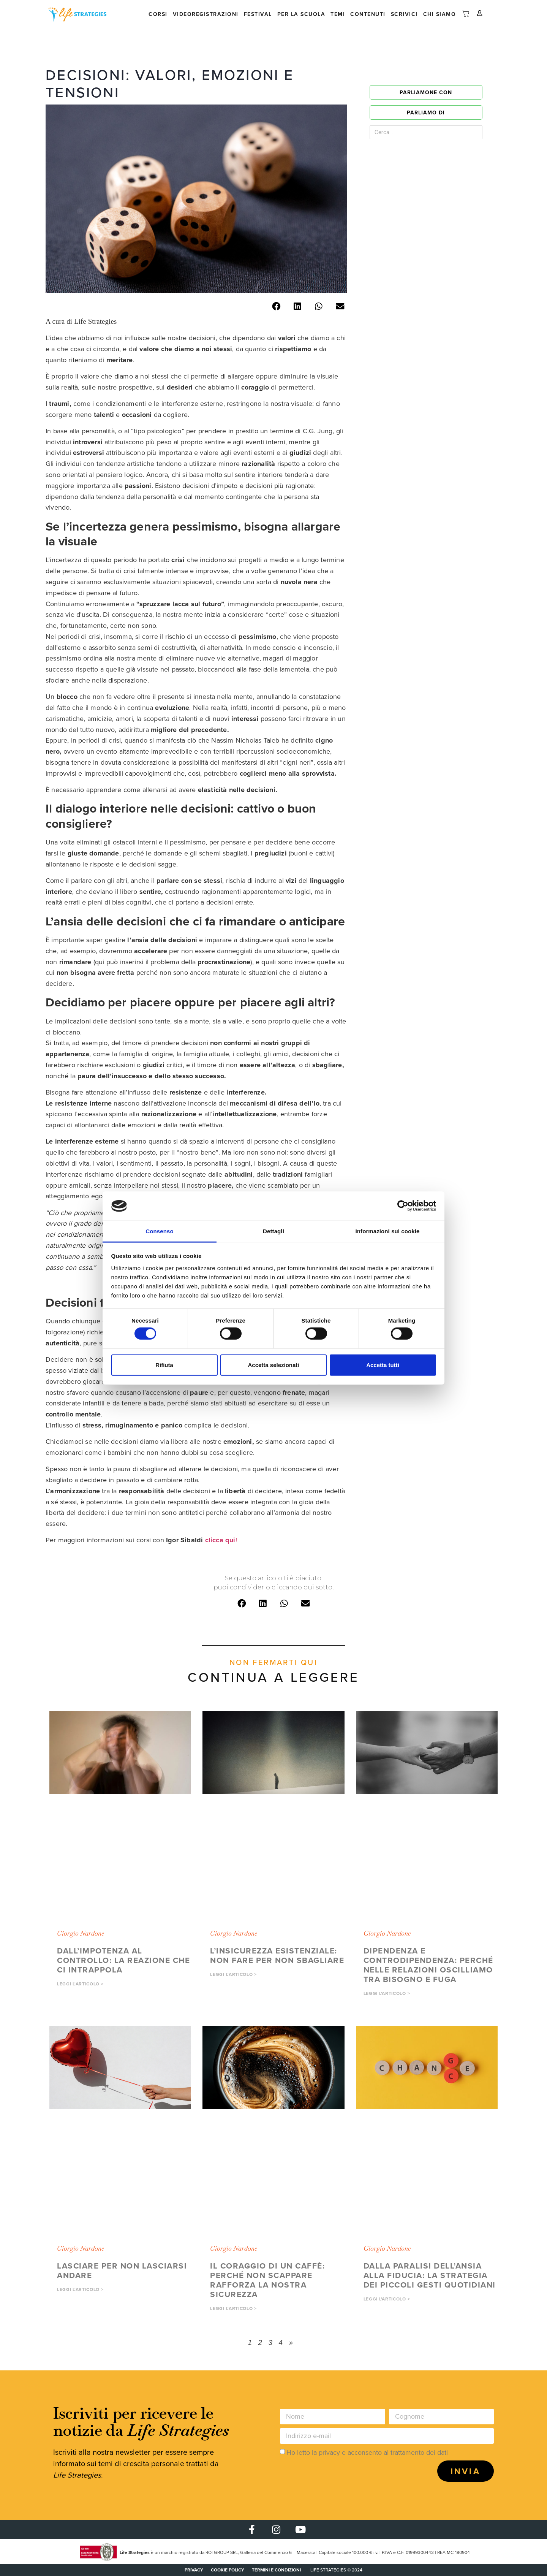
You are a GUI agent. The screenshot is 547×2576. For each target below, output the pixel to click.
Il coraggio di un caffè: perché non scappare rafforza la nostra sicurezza (267, 2280)
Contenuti (368, 14)
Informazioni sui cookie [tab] (388, 1231)
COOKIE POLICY (227, 2569)
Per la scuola (301, 14)
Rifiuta (164, 1364)
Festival (258, 14)
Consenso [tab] (159, 1231)
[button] (276, 306)
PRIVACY (194, 2569)
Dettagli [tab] (273, 1231)
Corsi (158, 14)
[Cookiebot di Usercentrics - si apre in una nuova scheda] (403, 1206)
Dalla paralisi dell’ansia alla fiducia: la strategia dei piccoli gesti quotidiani (430, 2275)
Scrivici (404, 14)
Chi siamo (439, 14)
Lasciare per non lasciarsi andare (122, 2270)
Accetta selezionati (273, 1364)
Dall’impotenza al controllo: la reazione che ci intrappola (123, 1960)
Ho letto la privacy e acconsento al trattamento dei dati (367, 2452)
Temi (337, 14)
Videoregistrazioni (206, 14)
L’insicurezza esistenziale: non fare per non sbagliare (277, 1955)
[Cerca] (463, 132)
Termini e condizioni (276, 2569)
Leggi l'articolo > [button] (80, 1984)
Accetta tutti (382, 1364)
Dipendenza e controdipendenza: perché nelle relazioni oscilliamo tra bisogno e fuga (428, 1965)
